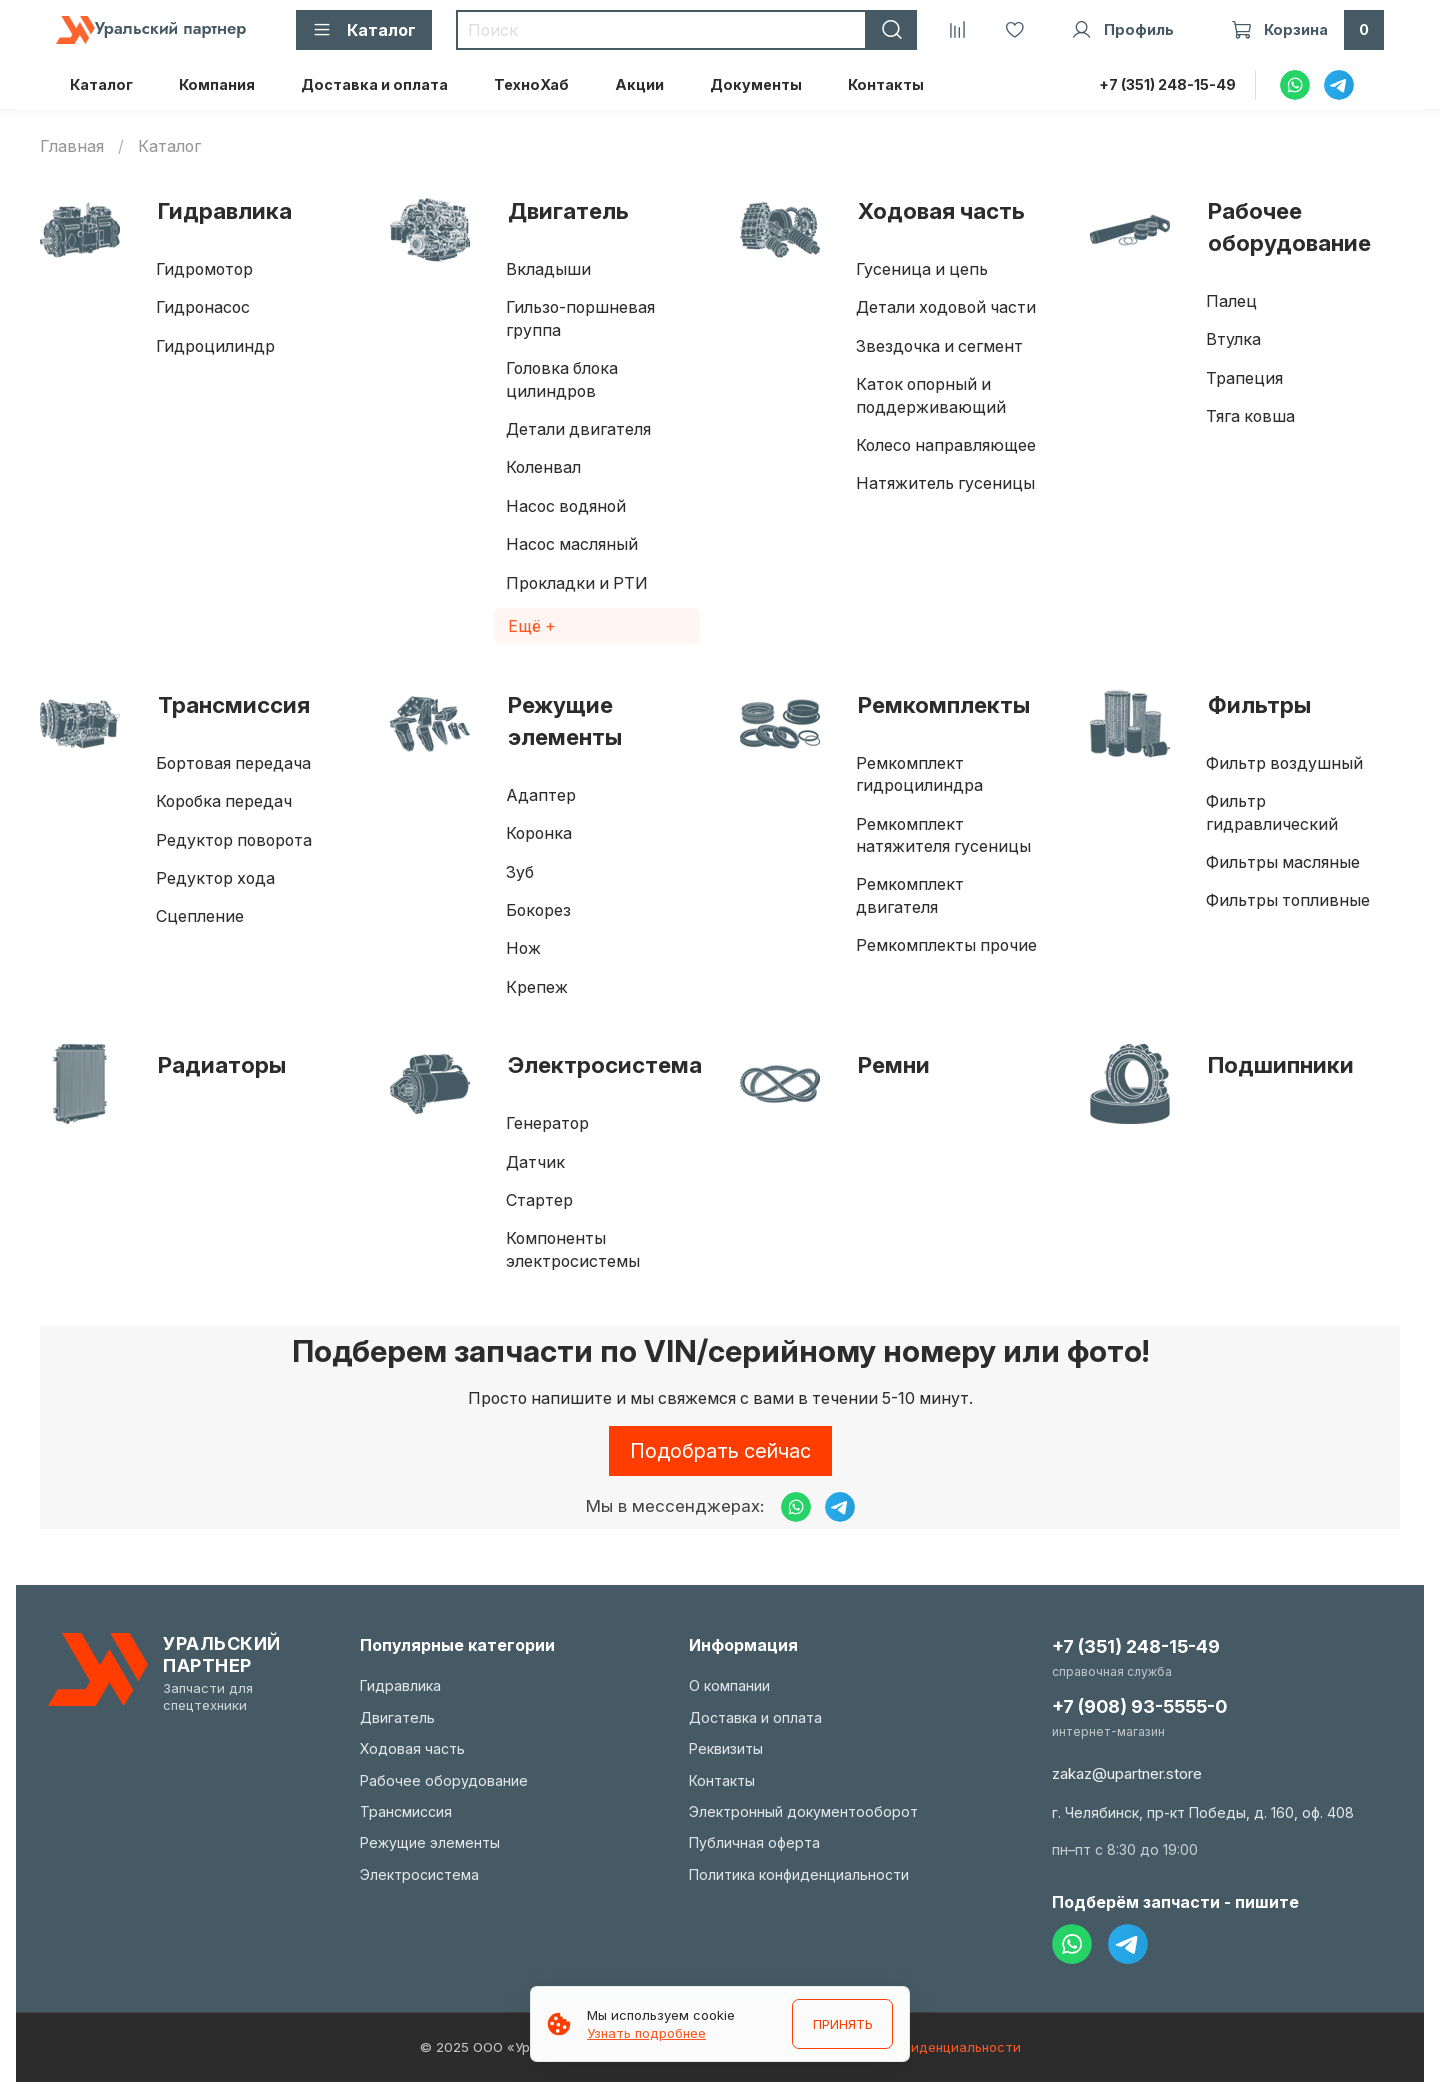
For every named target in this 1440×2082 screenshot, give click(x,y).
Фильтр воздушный (1284, 763)
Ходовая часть (941, 210)
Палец (1231, 301)
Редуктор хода (215, 878)
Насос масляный (572, 544)
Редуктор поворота (234, 840)
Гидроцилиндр (215, 346)
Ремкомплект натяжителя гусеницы (943, 835)
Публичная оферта (754, 1842)
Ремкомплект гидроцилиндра (919, 774)
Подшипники (1281, 1064)
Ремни (894, 1064)
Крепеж (537, 987)
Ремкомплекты (944, 704)
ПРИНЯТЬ (842, 2024)
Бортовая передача (233, 763)
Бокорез (538, 910)
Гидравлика (225, 210)
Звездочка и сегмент (939, 346)
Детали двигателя (578, 429)
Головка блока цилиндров (562, 379)
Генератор (547, 1123)
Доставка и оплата (374, 84)
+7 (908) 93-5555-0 (1139, 1706)
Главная (72, 146)
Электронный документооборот (803, 1811)
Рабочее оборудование (1289, 226)
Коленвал (543, 467)
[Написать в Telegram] (840, 1507)
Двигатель (568, 210)
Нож (523, 948)
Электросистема (605, 1064)
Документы (756, 84)
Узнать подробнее (646, 2033)
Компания (217, 84)
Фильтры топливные (1288, 900)
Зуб (520, 872)
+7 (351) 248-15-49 (1167, 84)
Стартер (539, 1200)
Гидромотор (204, 269)
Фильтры (1259, 704)
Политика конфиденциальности (799, 1874)
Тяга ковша (1250, 416)
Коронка (539, 833)
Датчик (535, 1162)
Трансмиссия (234, 704)
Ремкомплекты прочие (946, 945)
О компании (729, 1685)
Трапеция (1244, 378)
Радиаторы (222, 1064)
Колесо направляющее (946, 445)
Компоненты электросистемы (573, 1249)
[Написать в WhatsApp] (796, 1507)
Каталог (101, 84)
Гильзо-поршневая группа (580, 318)
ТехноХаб (531, 84)
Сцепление (200, 916)
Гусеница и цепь (922, 269)
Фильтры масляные (1283, 862)
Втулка (1233, 339)
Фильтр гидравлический (1272, 812)
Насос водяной (566, 506)
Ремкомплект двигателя (910, 895)
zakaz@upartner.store (1127, 1773)
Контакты (886, 84)
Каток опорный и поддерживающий (931, 395)
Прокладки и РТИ (577, 583)
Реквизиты (726, 1748)
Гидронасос (203, 307)
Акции (639, 84)
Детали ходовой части (946, 307)
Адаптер (541, 795)
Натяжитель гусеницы (945, 483)
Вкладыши (548, 269)
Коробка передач (224, 801)
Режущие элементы (565, 720)
